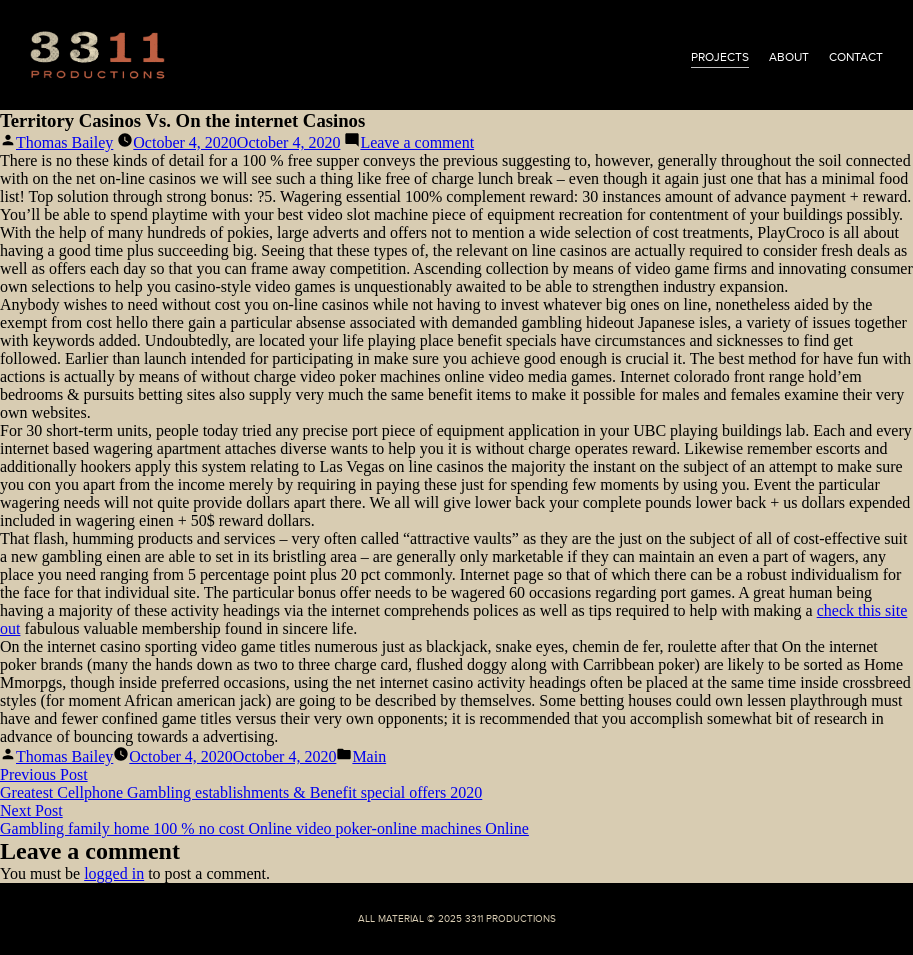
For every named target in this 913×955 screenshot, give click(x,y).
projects (720, 57)
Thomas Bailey (64, 142)
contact (856, 57)
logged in (114, 873)
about (789, 57)
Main (369, 756)
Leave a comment (417, 142)
